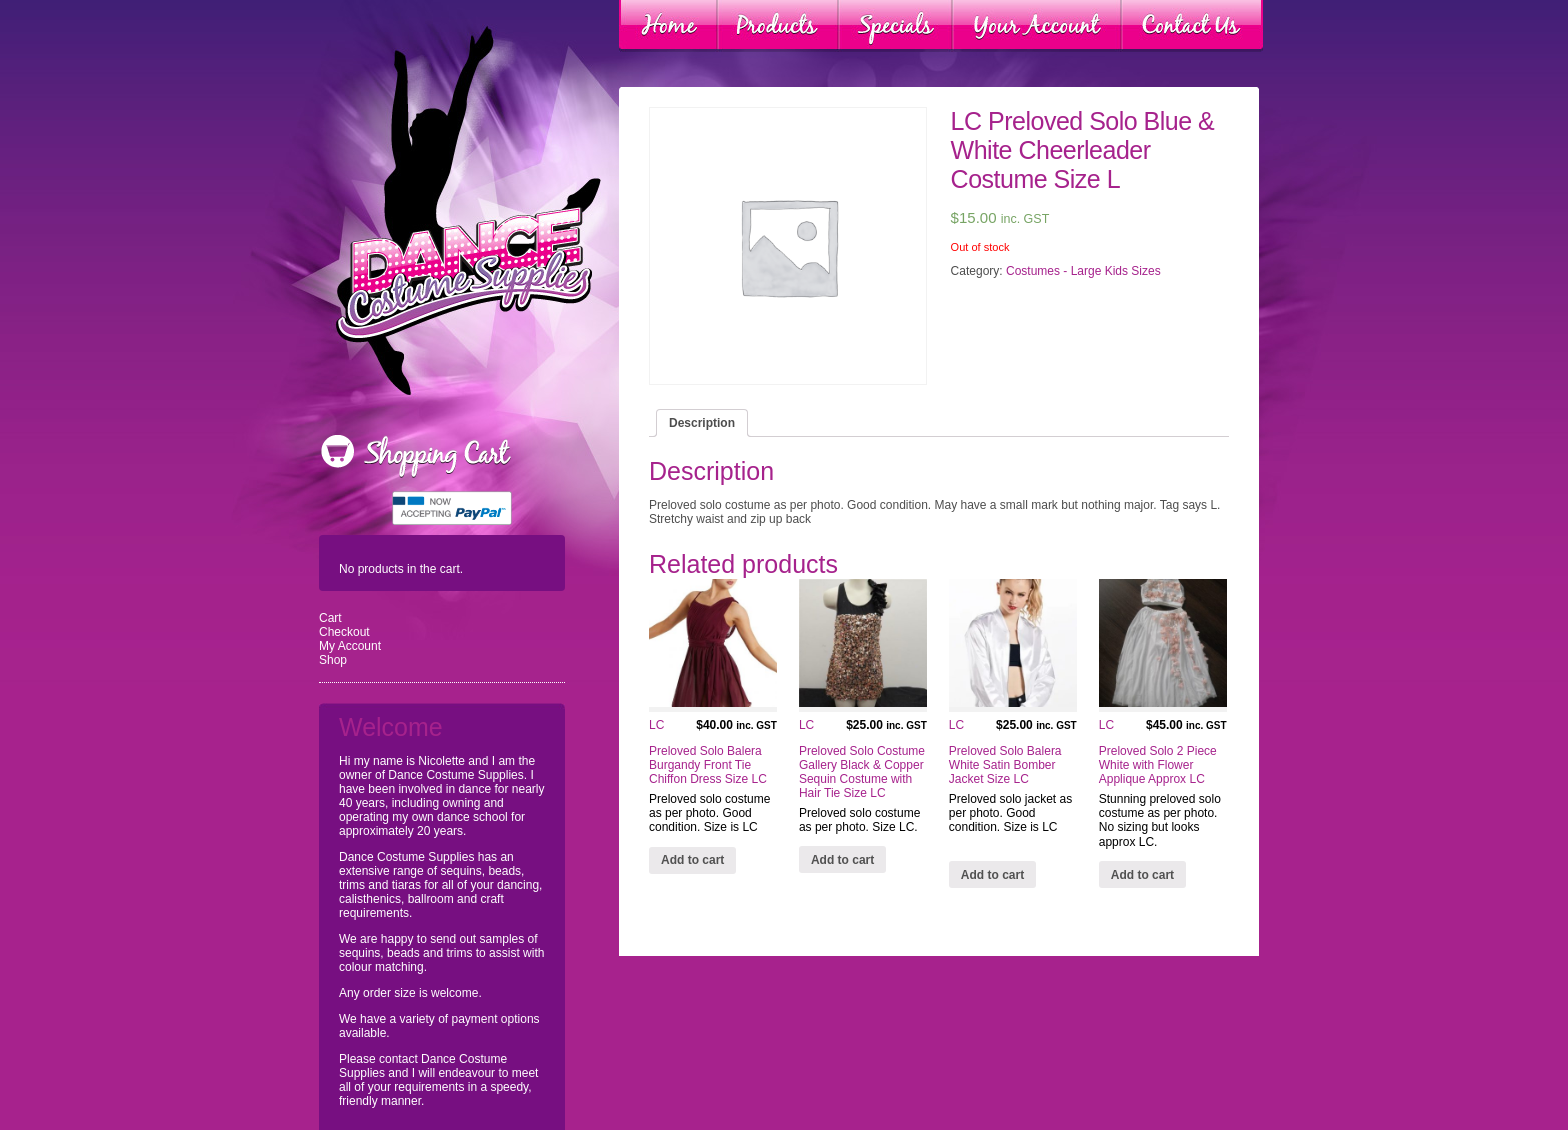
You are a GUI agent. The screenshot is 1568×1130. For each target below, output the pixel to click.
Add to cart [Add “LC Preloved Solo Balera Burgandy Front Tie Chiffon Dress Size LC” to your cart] (692, 860)
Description (702, 423)
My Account (350, 646)
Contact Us (1192, 26)
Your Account (1037, 26)
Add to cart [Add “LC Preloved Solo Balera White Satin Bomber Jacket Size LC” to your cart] (992, 875)
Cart (330, 618)
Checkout (344, 632)
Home (668, 26)
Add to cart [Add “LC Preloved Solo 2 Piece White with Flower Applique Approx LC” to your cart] (1142, 875)
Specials (895, 26)
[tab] (702, 423)
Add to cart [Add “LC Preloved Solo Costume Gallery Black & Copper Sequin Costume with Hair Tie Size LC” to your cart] (842, 860)
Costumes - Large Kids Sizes (1083, 271)
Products (778, 26)
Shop (333, 660)
